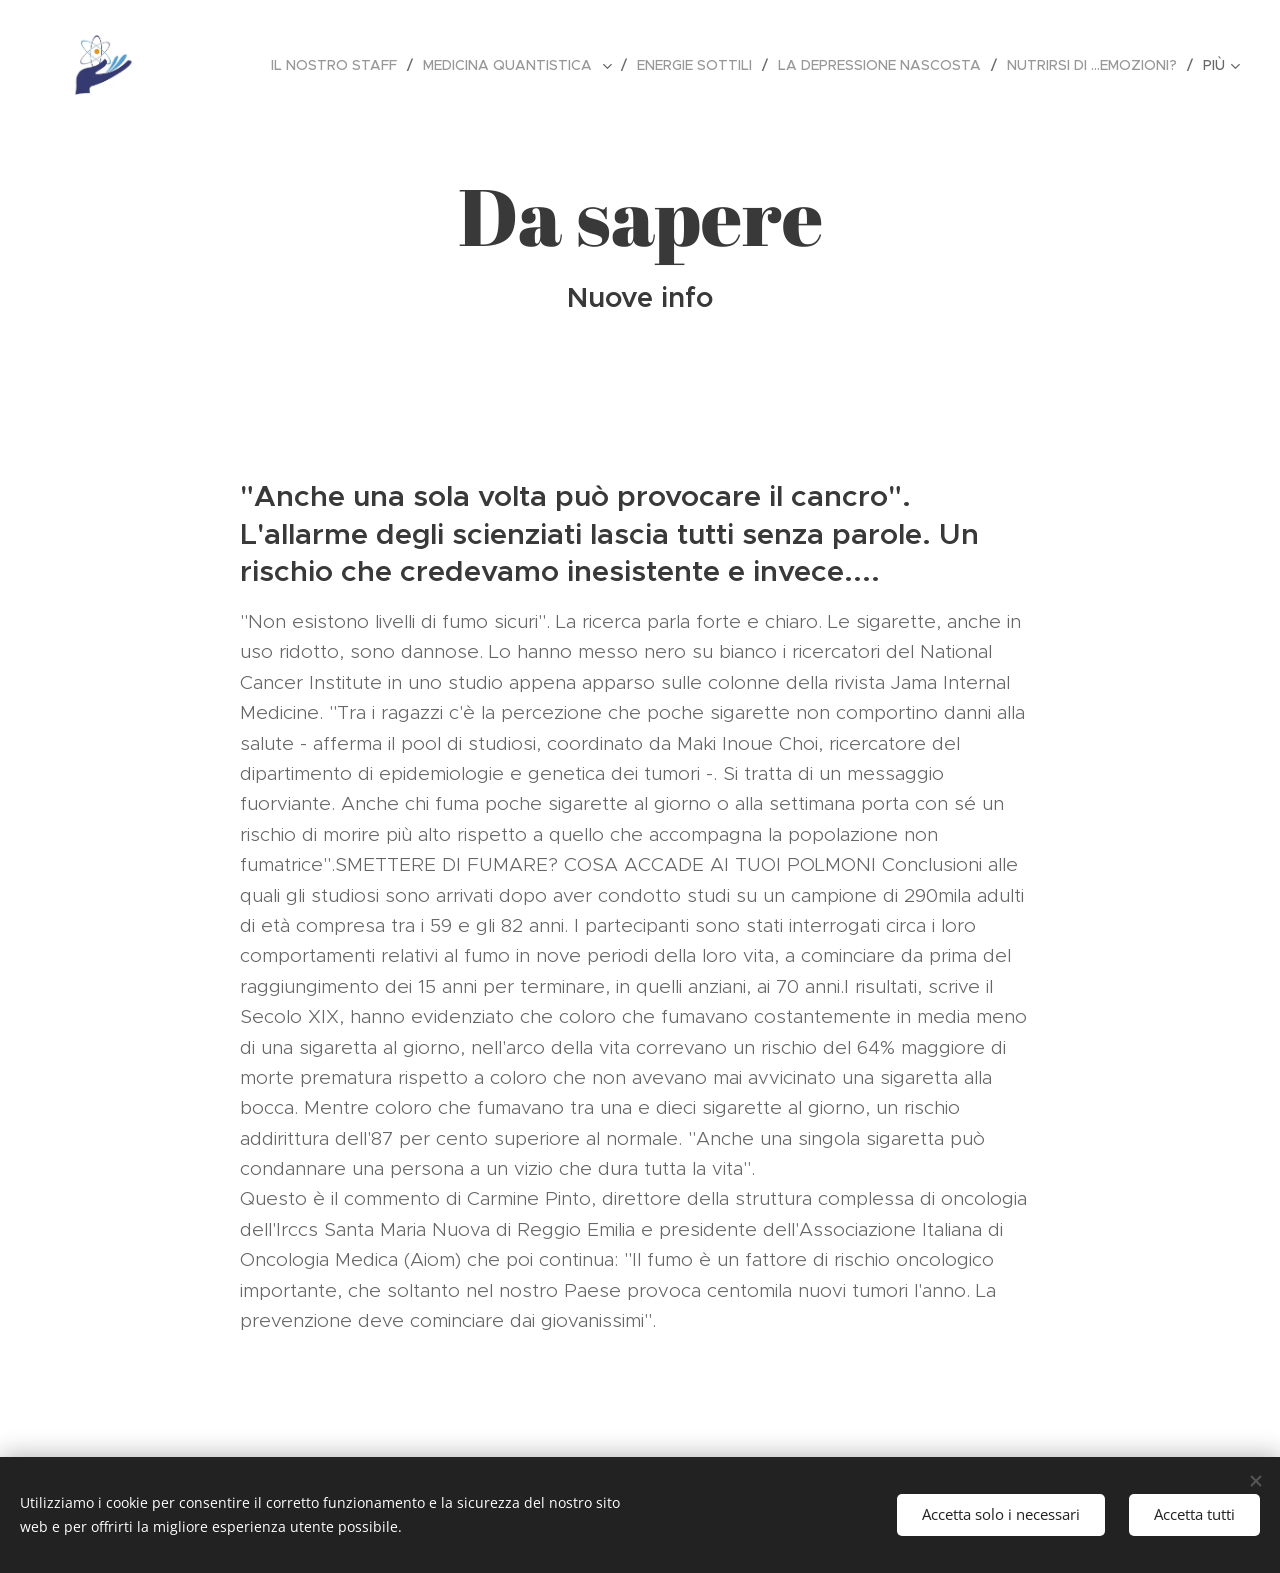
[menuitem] (339, 65)
